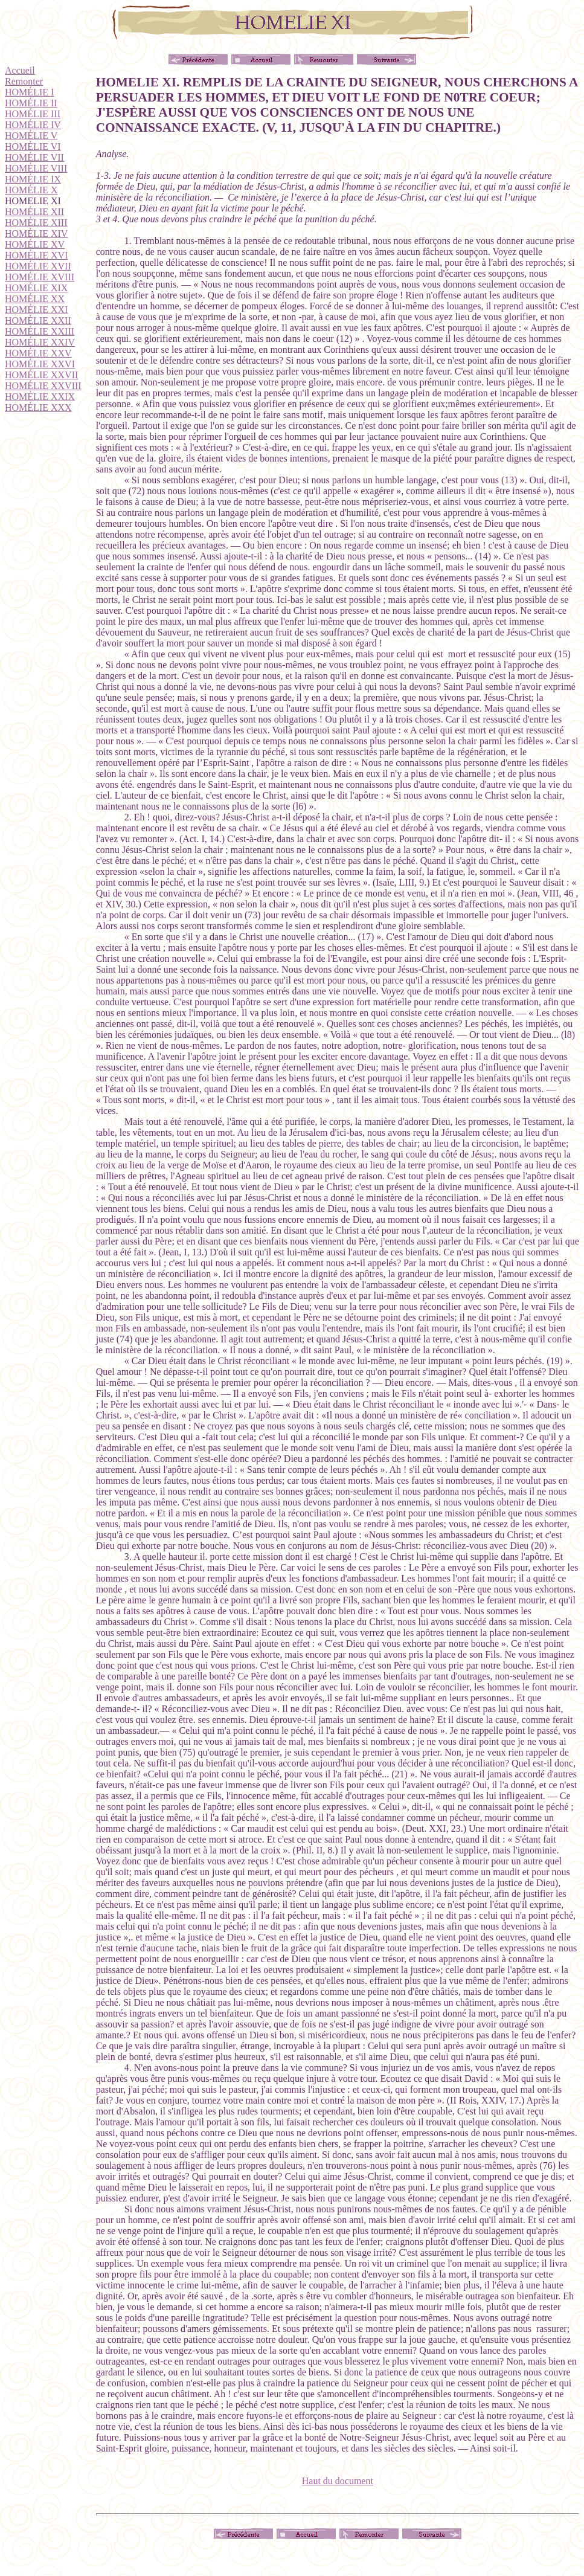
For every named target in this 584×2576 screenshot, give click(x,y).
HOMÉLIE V (31, 135)
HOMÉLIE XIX (36, 288)
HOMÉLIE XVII (38, 266)
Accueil (20, 70)
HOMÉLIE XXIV (40, 342)
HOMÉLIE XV (35, 244)
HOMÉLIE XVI (36, 255)
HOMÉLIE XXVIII (43, 386)
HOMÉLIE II (31, 103)
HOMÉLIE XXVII (41, 375)
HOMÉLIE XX (35, 299)
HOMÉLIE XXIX (40, 396)
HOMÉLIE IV (33, 125)
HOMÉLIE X (31, 190)
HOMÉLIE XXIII (39, 331)
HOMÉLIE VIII (36, 168)
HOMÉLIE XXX (38, 407)
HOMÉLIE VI (33, 146)
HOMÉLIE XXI (36, 309)
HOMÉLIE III (32, 114)
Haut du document (337, 2481)
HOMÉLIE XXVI (40, 364)
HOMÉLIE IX (33, 179)
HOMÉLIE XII (34, 212)
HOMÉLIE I (29, 92)
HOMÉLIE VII (34, 157)
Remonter (24, 81)
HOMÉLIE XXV (38, 353)
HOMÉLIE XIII (36, 222)
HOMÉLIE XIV (36, 233)
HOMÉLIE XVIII (39, 277)
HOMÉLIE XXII (38, 320)
